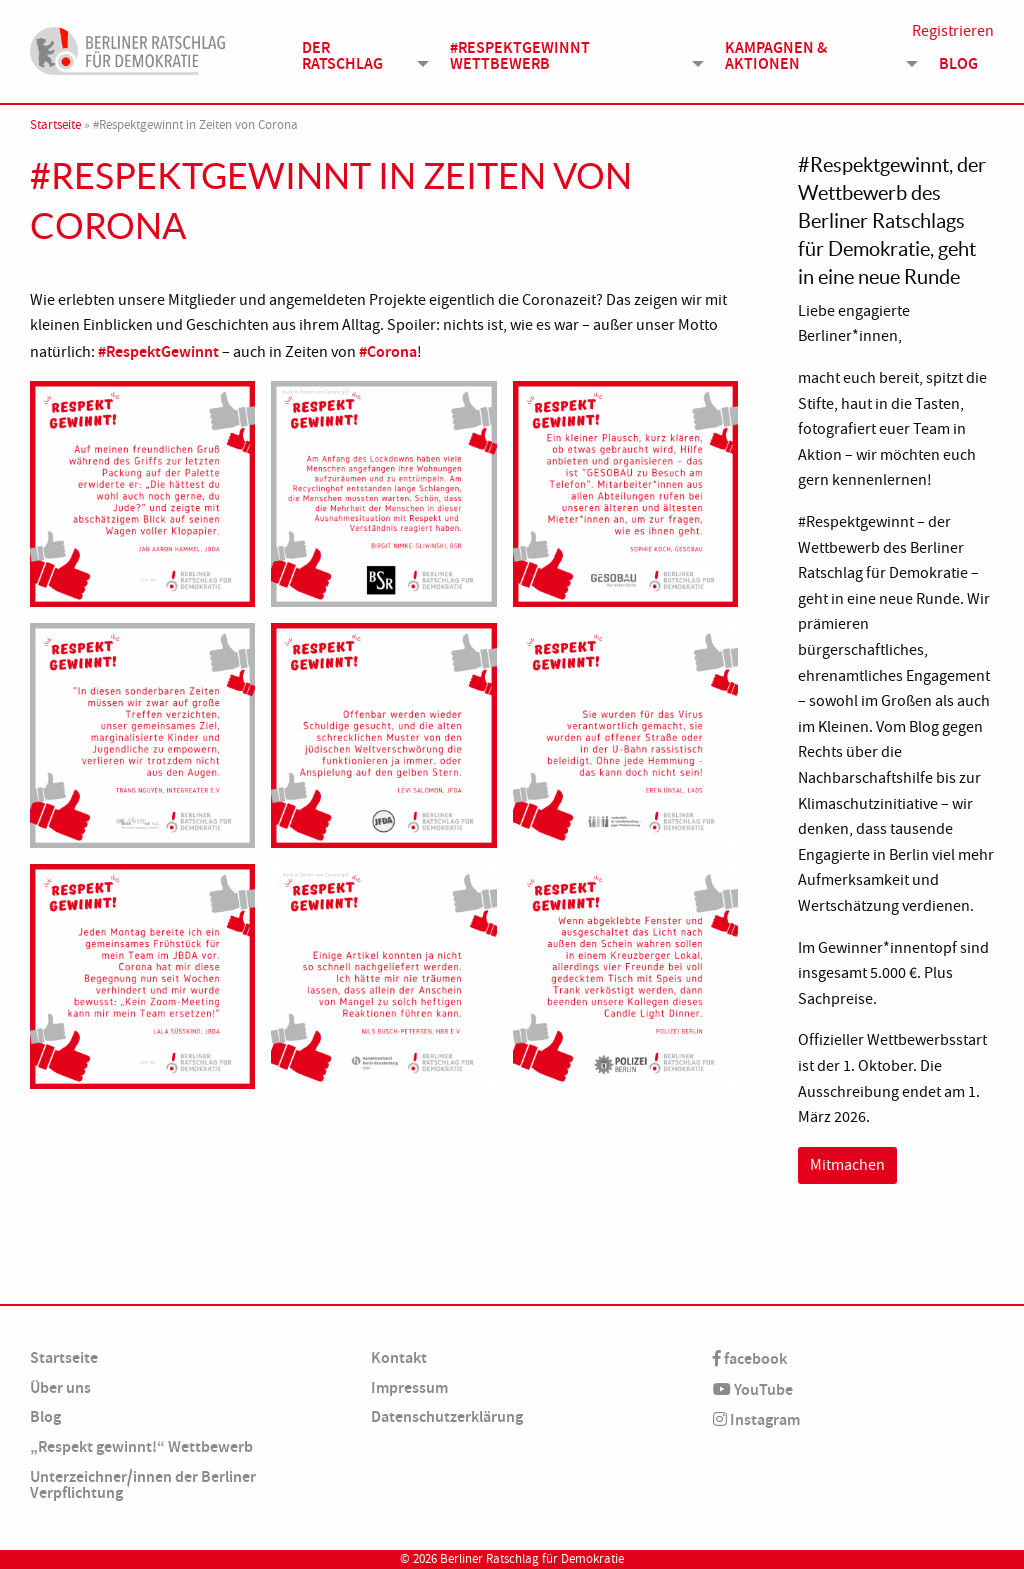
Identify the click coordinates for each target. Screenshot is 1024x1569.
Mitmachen (847, 1165)
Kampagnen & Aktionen (776, 56)
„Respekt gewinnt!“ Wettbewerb (141, 1446)
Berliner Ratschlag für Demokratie (532, 1559)
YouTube (753, 1389)
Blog (958, 64)
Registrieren (953, 32)
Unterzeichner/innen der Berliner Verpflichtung (143, 1484)
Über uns (60, 1387)
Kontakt (399, 1357)
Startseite (55, 125)
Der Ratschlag (342, 56)
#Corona (388, 351)
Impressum (409, 1387)
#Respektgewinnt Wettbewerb (520, 56)
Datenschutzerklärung (447, 1416)
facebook (750, 1358)
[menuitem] (360, 56)
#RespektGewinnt (158, 351)
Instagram (756, 1419)
